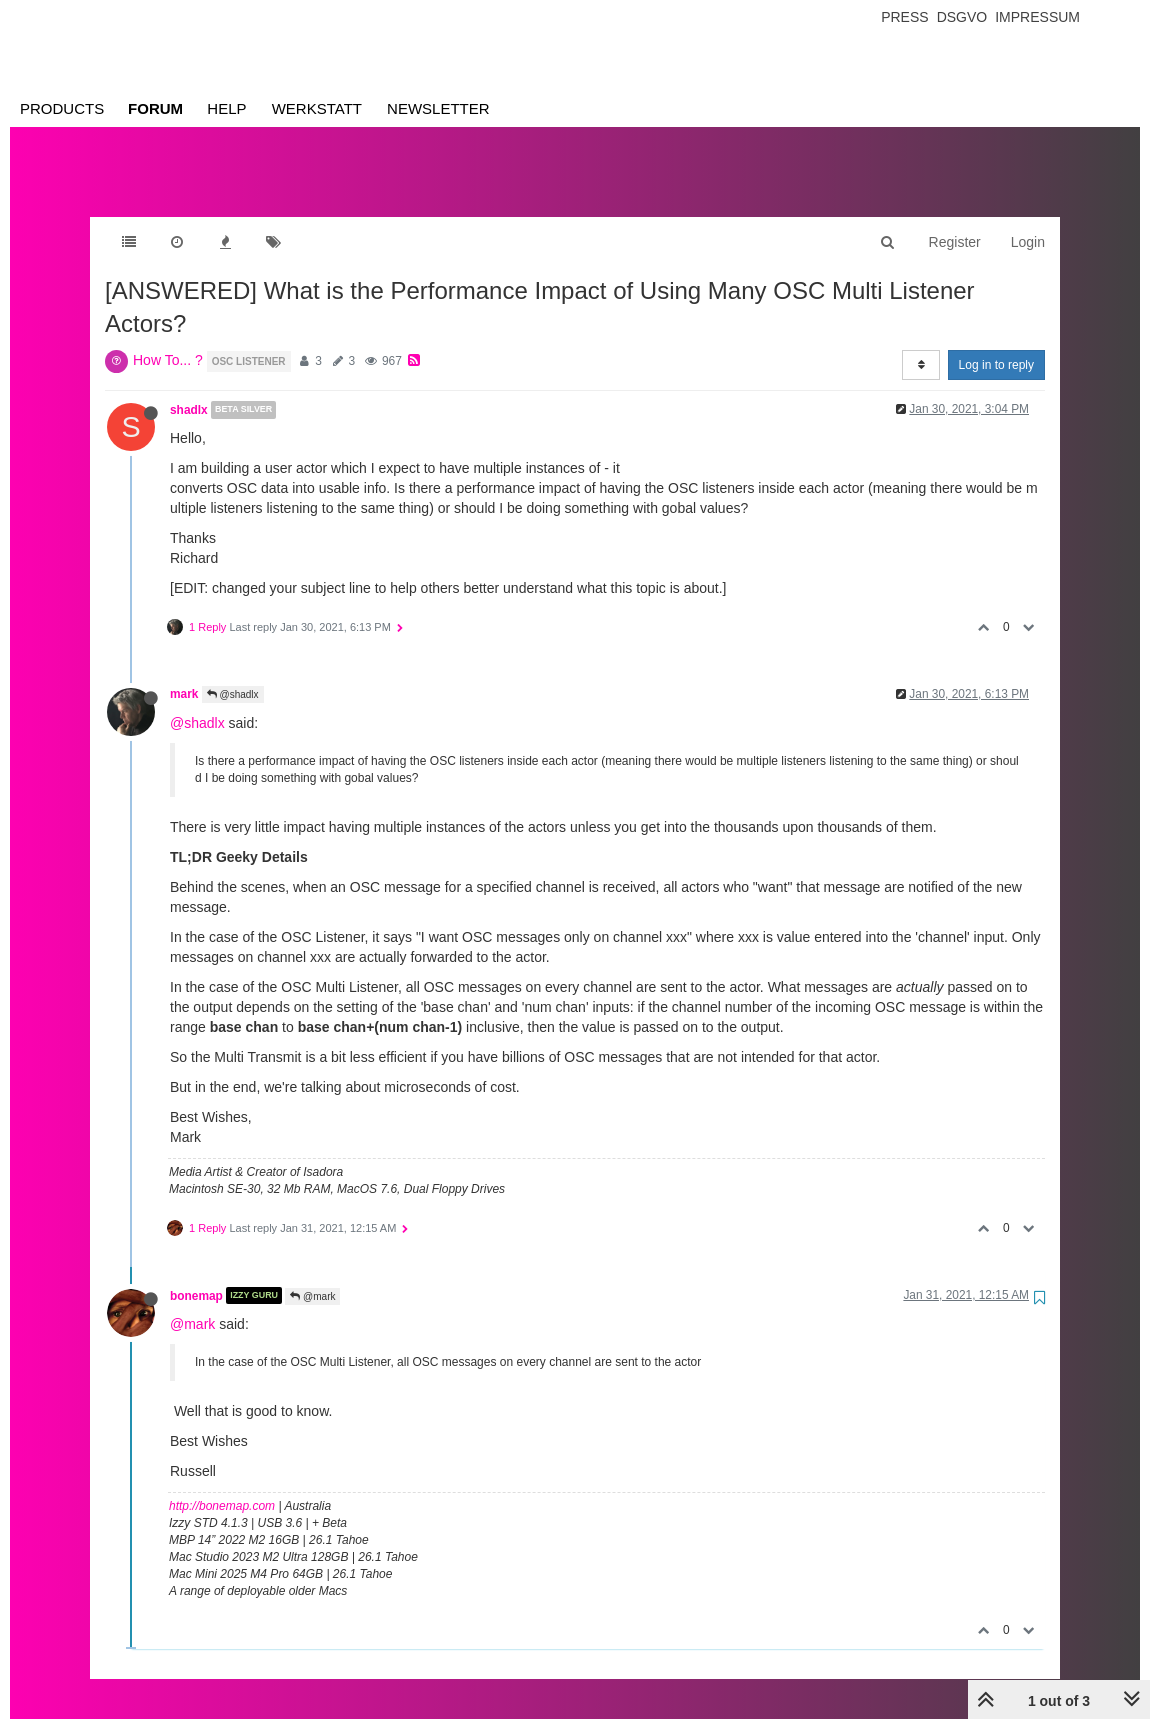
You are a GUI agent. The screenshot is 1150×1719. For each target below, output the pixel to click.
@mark (312, 1276)
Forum (155, 108)
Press (904, 17)
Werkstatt (317, 108)
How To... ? (168, 340)
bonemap (196, 1275)
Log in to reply (996, 345)
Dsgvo (962, 17)
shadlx (189, 390)
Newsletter (438, 108)
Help (226, 108)
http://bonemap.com (222, 1486)
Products (62, 108)
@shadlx (233, 674)
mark (184, 674)
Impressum (1037, 17)
